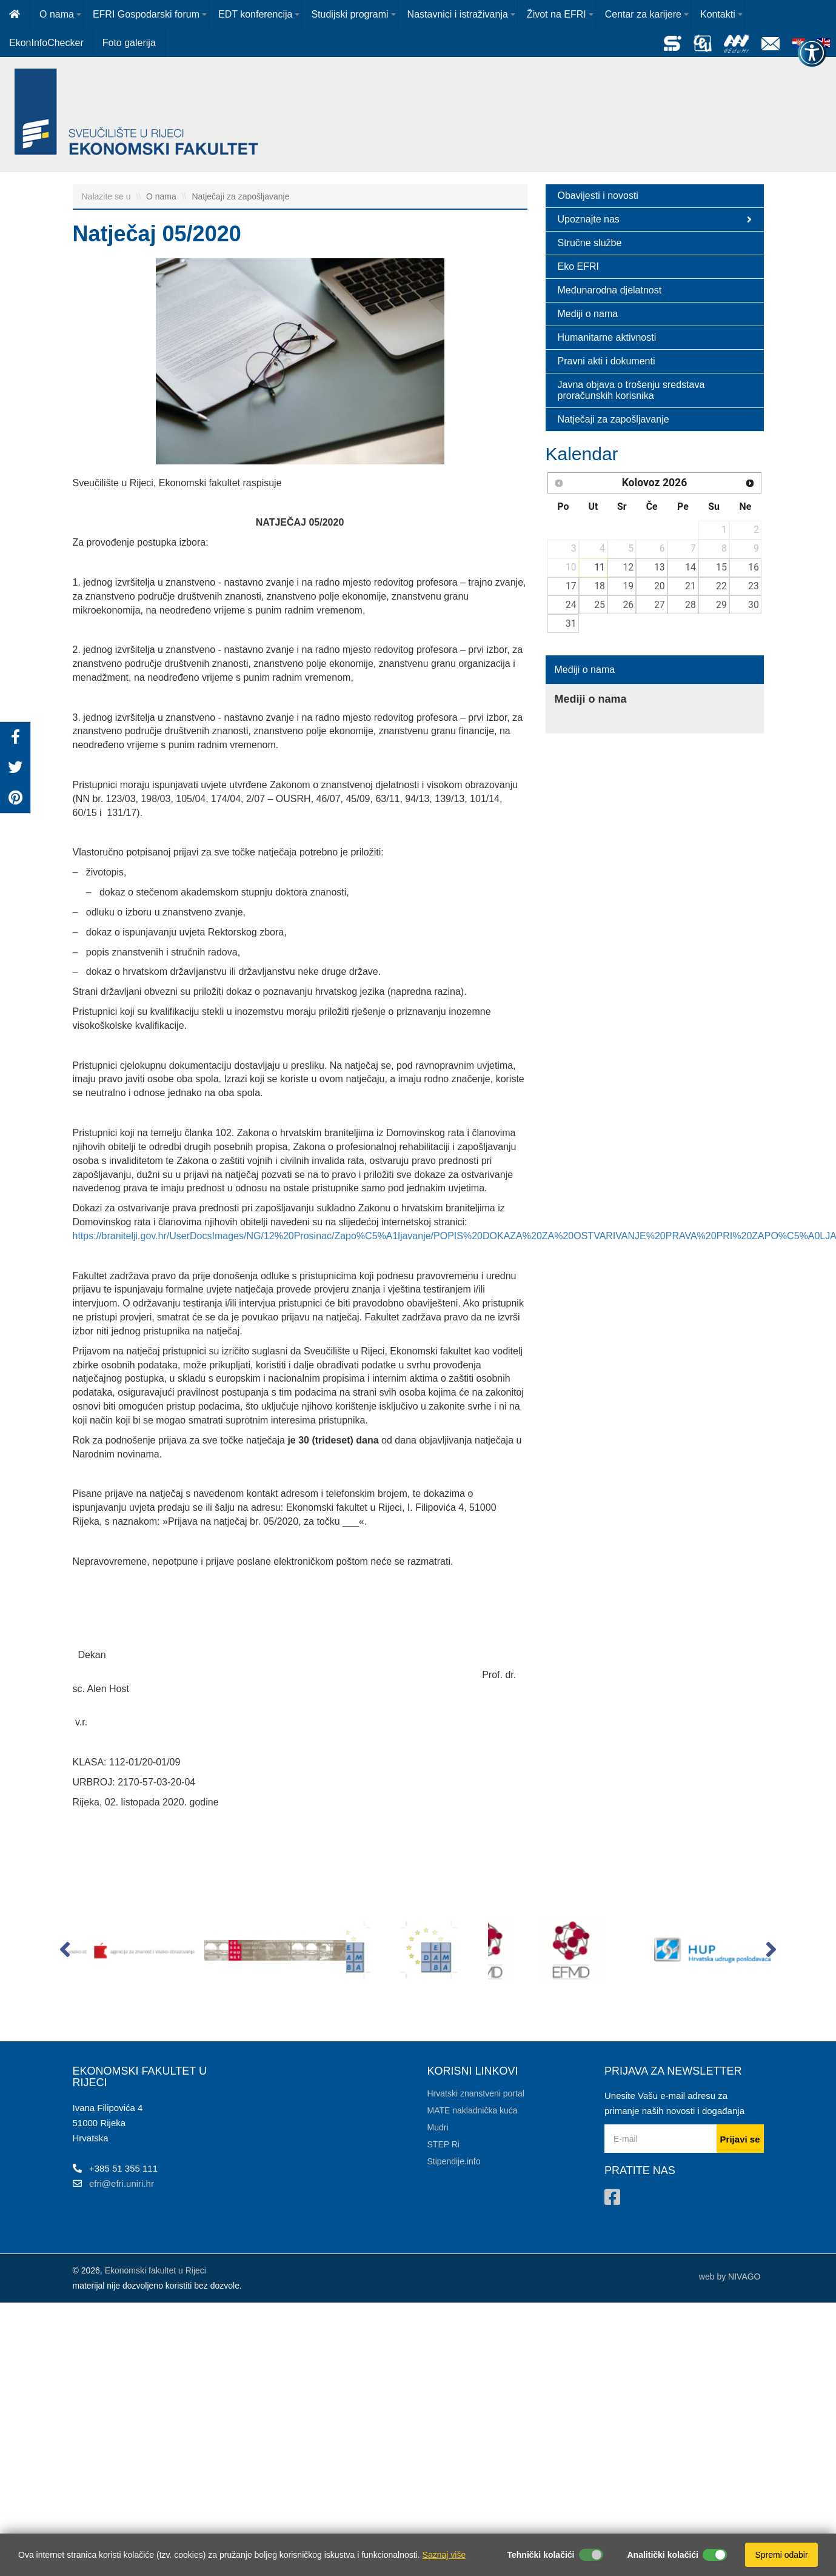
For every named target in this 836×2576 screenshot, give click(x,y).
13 (659, 567)
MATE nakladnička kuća (472, 2110)
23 (753, 586)
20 (659, 586)
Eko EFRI (578, 266)
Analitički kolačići (663, 2555)
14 (690, 567)
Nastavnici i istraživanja (457, 14)
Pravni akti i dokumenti (606, 361)
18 (599, 586)
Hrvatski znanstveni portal (475, 2093)
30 (753, 605)
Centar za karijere (643, 14)
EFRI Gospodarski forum (146, 14)
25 (599, 605)
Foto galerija (129, 43)
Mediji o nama (588, 314)
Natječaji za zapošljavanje (240, 196)
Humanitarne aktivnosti (607, 337)
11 (599, 567)
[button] (65, 1952)
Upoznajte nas (655, 219)
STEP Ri (443, 2144)
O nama (56, 14)
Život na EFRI (556, 14)
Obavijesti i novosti (598, 195)
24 (571, 605)
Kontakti (717, 14)
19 (628, 586)
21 (690, 586)
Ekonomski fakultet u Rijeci (155, 2270)
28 (690, 605)
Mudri (438, 2127)
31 (571, 623)
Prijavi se (740, 2139)
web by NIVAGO (730, 2276)
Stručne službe (590, 243)
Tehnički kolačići (540, 2555)
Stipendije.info (454, 2161)
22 (721, 586)
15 (721, 567)
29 (721, 605)
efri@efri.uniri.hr (121, 2183)
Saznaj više (444, 2555)
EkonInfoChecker (46, 43)
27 (659, 605)
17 (571, 586)
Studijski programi (349, 14)
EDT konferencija (255, 14)
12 (628, 567)
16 (753, 567)
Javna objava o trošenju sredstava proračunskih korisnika (631, 390)
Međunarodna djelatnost (610, 290)
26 (628, 605)
